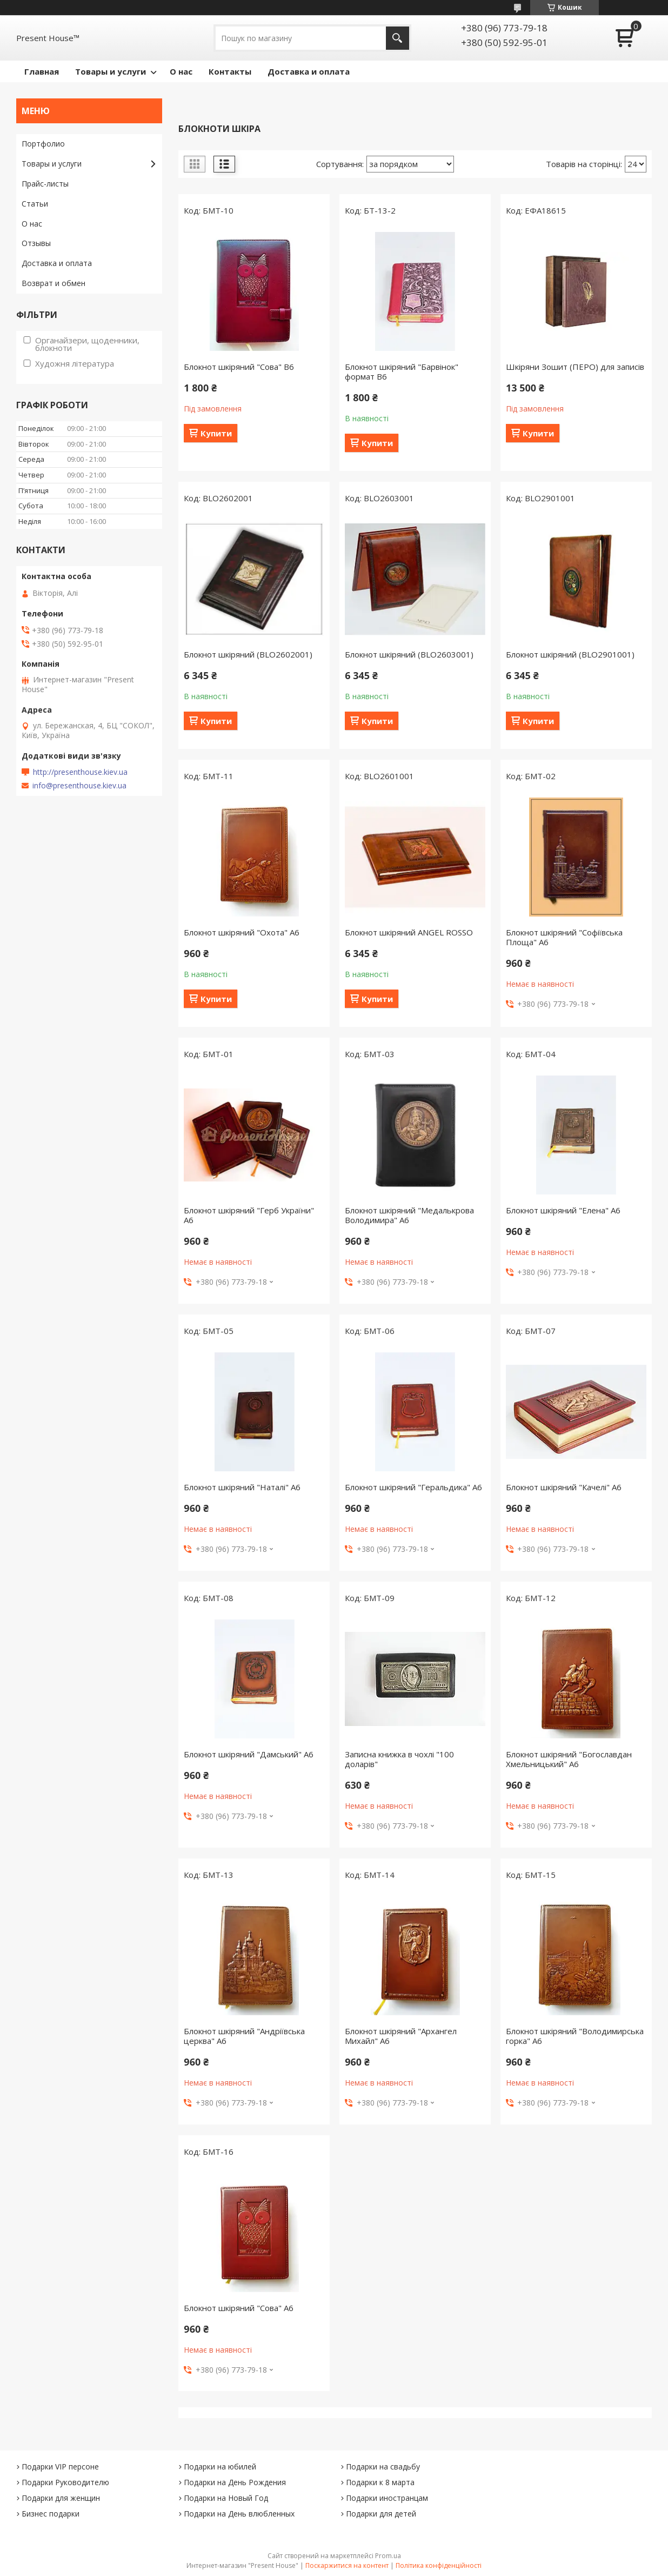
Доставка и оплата (309, 71)
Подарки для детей (381, 2513)
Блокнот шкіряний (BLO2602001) (248, 654)
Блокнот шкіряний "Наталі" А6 (242, 1487)
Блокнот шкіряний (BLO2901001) (570, 654)
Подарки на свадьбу (383, 2466)
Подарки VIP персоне (60, 2466)
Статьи (35, 203)
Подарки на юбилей (220, 2466)
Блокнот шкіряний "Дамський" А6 (248, 1754)
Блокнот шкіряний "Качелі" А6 (564, 1487)
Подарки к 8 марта (380, 2482)
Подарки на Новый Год (226, 2498)
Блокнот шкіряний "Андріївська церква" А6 (244, 2036)
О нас (181, 71)
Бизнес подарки (50, 2513)
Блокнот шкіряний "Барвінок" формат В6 (401, 371)
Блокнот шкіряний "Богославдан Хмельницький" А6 (569, 1759)
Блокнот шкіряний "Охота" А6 (241, 932)
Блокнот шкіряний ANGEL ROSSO (409, 932)
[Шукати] (397, 38)
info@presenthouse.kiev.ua (79, 786)
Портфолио (43, 143)
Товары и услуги (110, 71)
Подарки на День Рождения (235, 2482)
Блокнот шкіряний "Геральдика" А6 (413, 1487)
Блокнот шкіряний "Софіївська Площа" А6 (564, 937)
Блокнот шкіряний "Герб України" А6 (249, 1215)
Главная (41, 71)
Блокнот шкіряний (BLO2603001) (409, 654)
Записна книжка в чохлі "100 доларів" (399, 1759)
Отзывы (36, 243)
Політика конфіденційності (439, 2565)
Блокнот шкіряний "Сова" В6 (239, 366)
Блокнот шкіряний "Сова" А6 (238, 2308)
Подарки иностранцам (387, 2498)
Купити (216, 433)
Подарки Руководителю (65, 2482)
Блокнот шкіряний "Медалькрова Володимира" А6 (409, 1215)
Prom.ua (388, 2555)
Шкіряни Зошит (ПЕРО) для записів (575, 366)
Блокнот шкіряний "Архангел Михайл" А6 (401, 2036)
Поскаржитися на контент (347, 2565)
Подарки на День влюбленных (239, 2513)
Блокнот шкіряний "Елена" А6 (563, 1210)
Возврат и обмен (53, 283)
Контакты (230, 71)
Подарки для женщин (61, 2498)
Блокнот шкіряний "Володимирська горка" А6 (575, 2036)
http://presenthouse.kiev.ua (80, 772)
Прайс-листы (45, 183)
